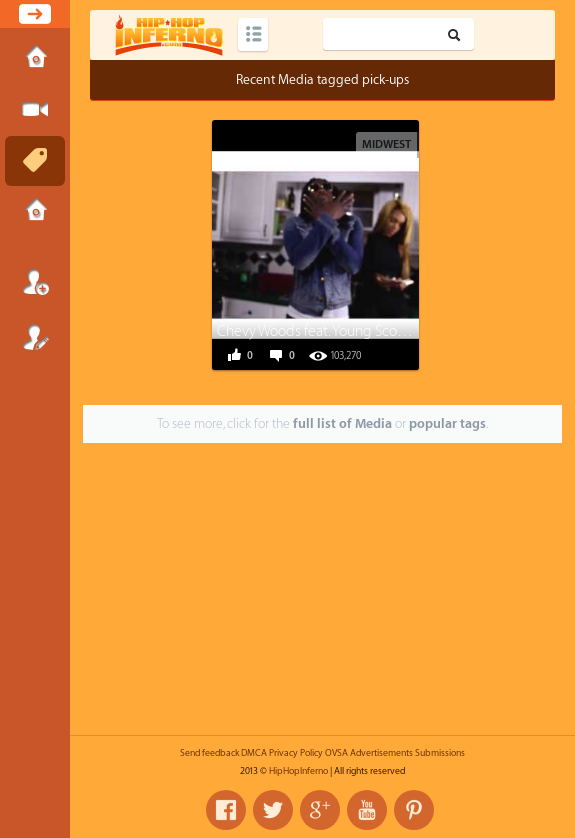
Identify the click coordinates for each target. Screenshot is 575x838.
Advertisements (381, 753)
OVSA (336, 753)
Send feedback (209, 753)
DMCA (254, 753)
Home (35, 59)
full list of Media (342, 423)
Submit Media (35, 110)
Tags (35, 161)
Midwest (386, 144)
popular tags (447, 423)
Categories (253, 34)
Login (35, 282)
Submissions (35, 212)
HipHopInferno (298, 771)
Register (35, 337)
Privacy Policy (296, 753)
